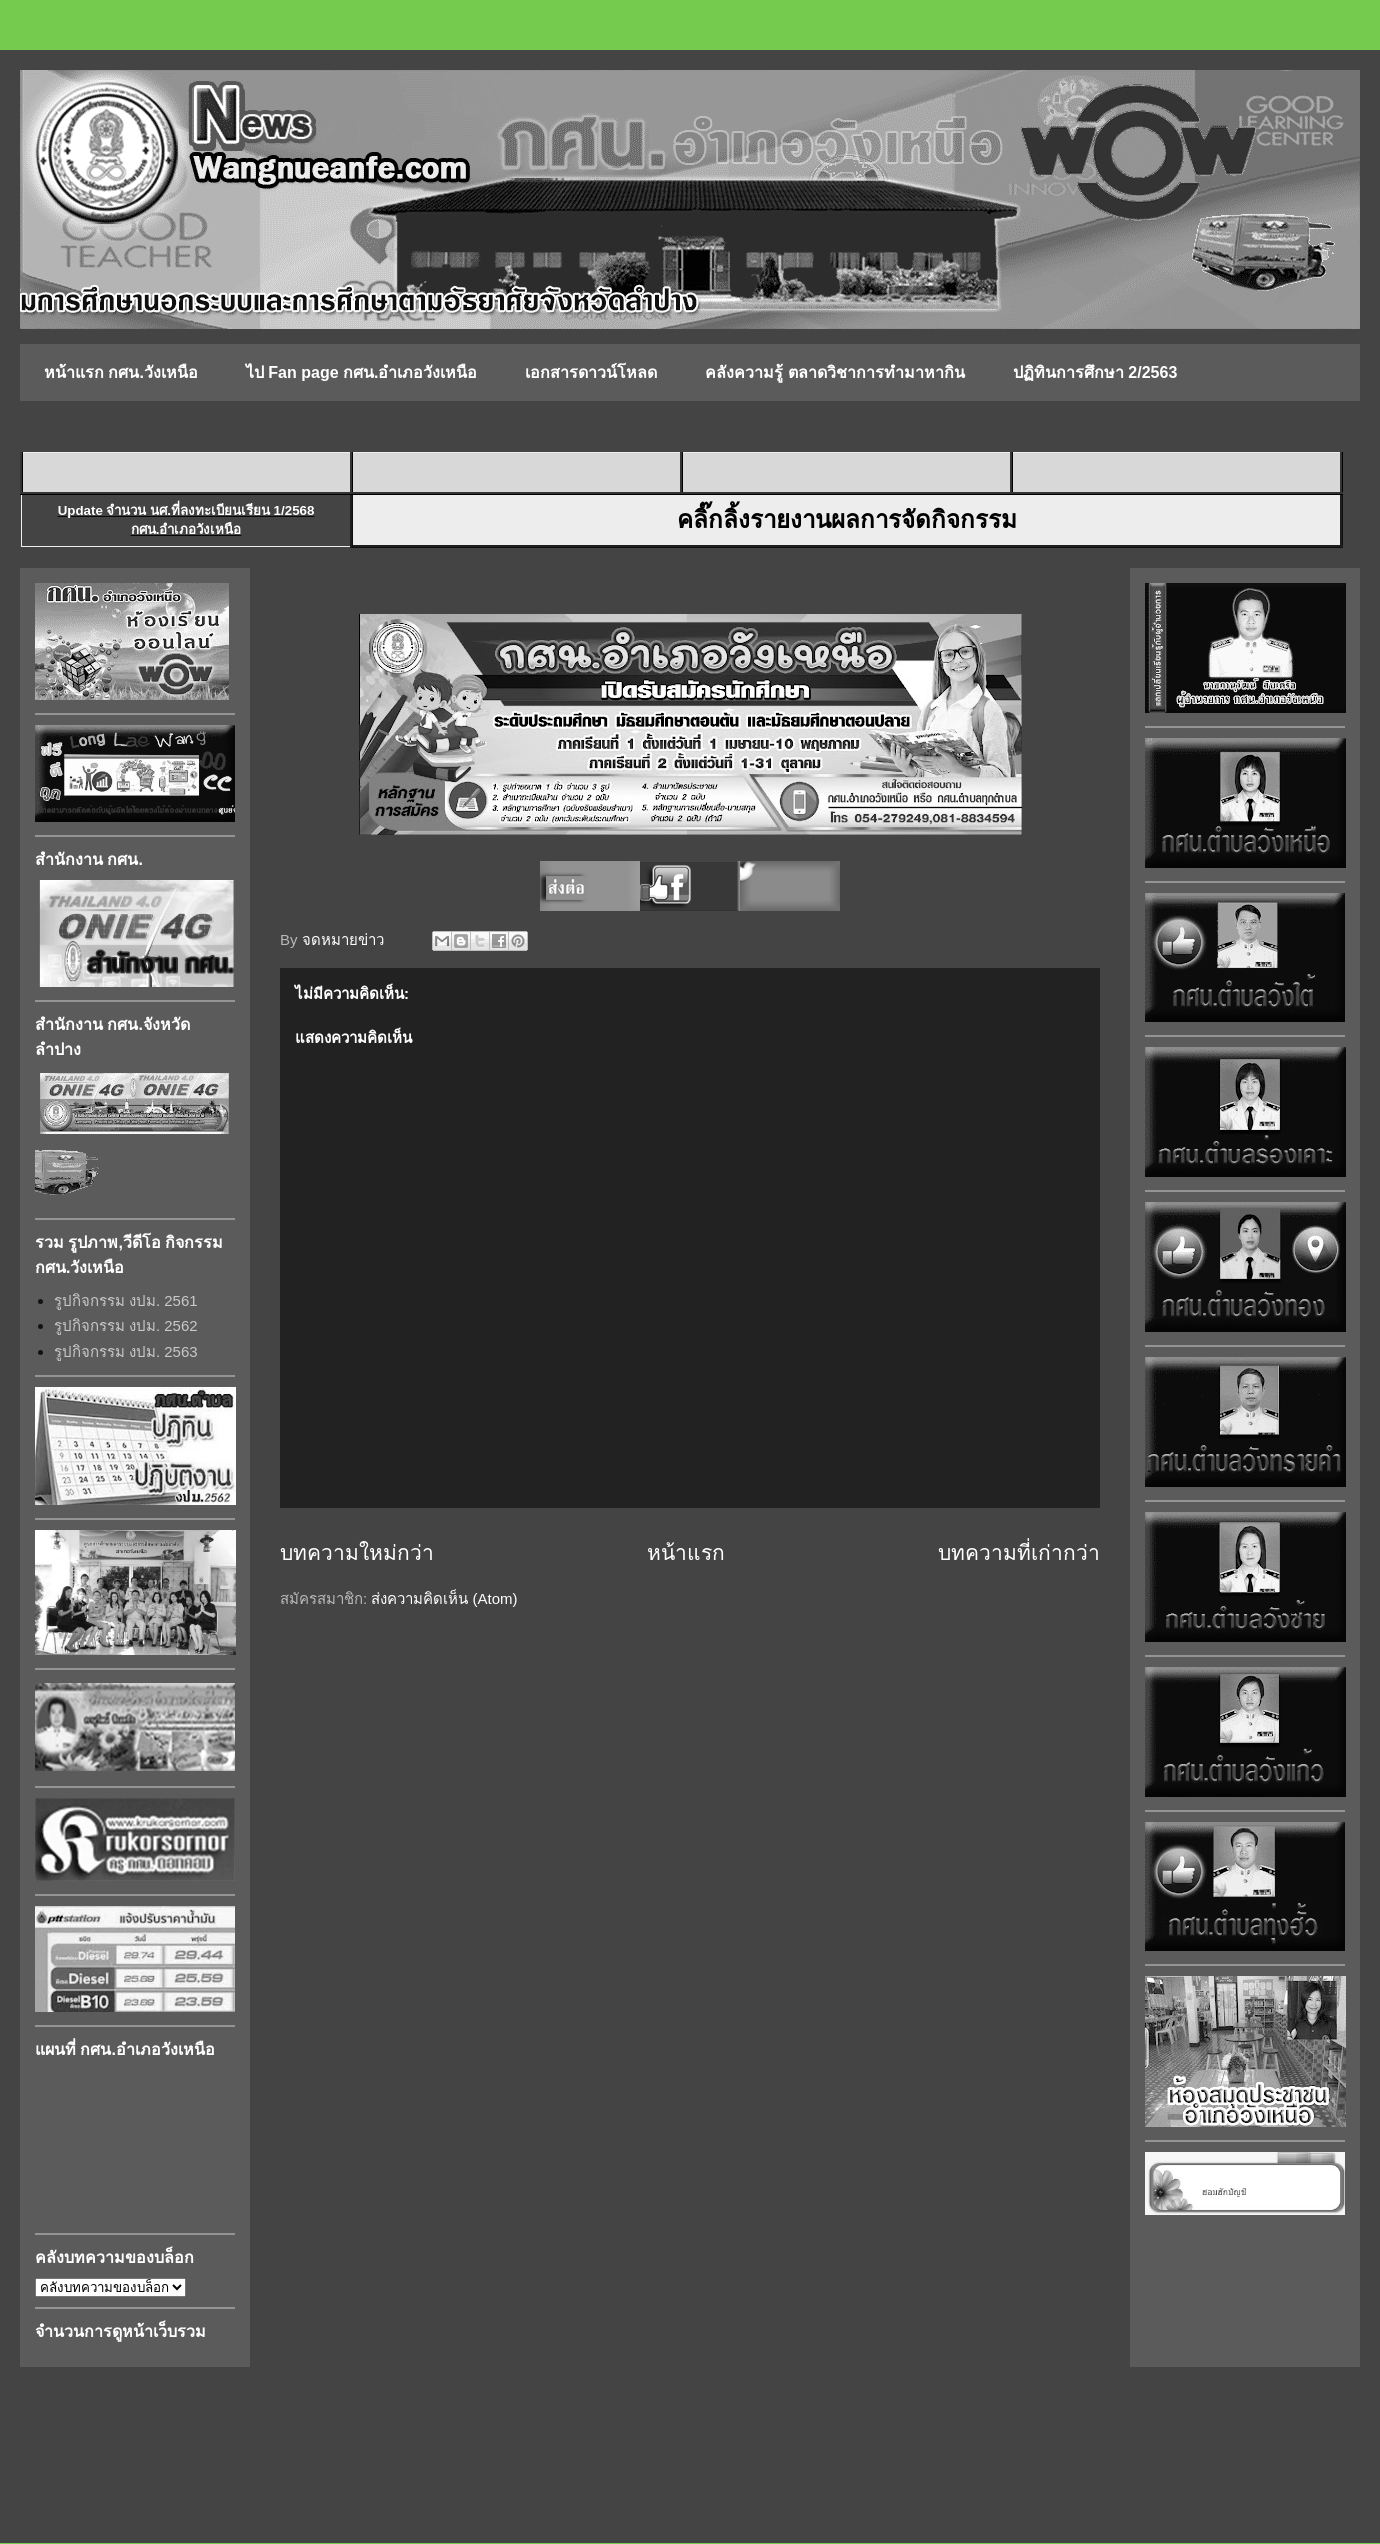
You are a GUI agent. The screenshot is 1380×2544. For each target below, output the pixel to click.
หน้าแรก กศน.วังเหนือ (121, 372)
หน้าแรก (686, 1552)
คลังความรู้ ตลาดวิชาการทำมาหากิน (834, 372)
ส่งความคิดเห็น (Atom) (444, 1598)
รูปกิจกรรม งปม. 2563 (126, 1351)
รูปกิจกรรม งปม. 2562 (126, 1325)
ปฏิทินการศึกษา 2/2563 (1095, 372)
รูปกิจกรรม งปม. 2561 (126, 1300)
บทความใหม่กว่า (357, 1552)
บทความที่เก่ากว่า (1019, 1552)
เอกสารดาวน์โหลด (591, 372)
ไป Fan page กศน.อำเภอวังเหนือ (362, 372)
